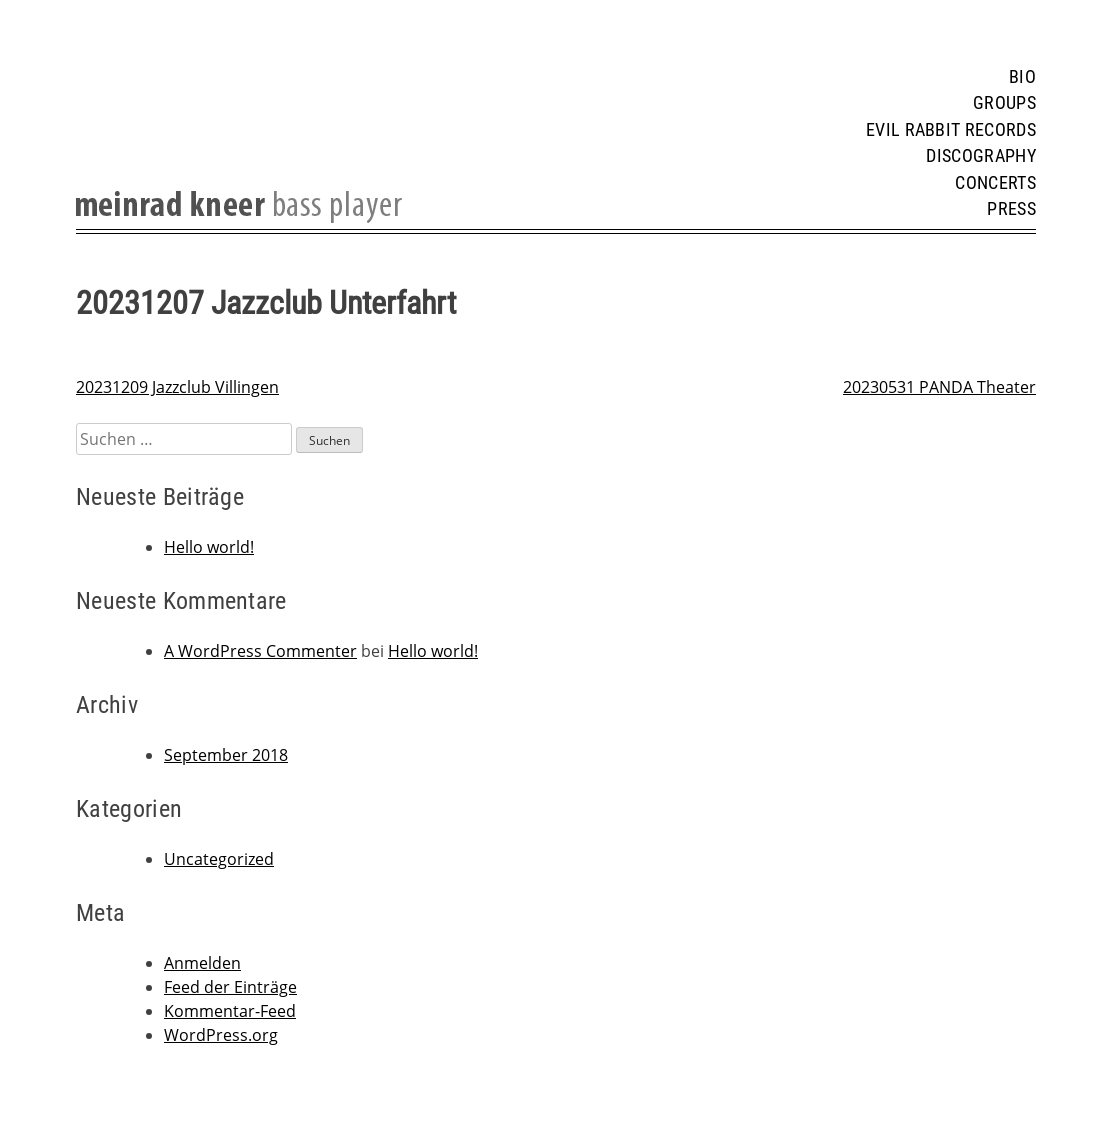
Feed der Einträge (230, 987)
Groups (1004, 103)
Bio (1022, 77)
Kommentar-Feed (230, 1011)
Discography (981, 156)
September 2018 (226, 755)
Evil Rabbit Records (951, 130)
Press (1011, 209)
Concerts (995, 183)
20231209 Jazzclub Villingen (177, 387)
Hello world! (209, 547)
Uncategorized (219, 859)
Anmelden (202, 963)
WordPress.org (221, 1035)
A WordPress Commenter (260, 651)
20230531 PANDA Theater (939, 387)
